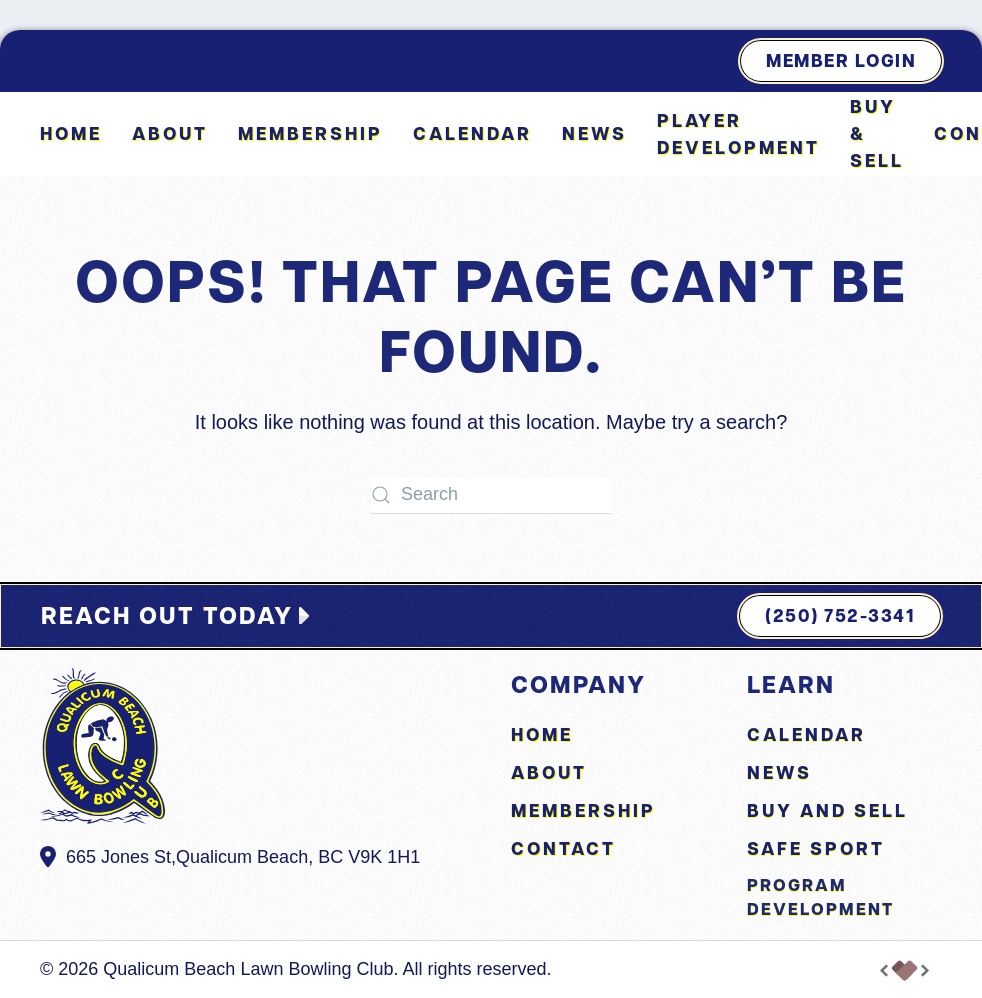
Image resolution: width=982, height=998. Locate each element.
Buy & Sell (877, 133)
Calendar (472, 133)
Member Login (841, 60)
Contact (563, 848)
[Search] (491, 495)
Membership (310, 133)
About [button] (170, 133)
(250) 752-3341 (840, 615)
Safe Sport (816, 848)
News (594, 133)
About (549, 772)
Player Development (738, 134)
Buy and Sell (827, 810)
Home (71, 133)
